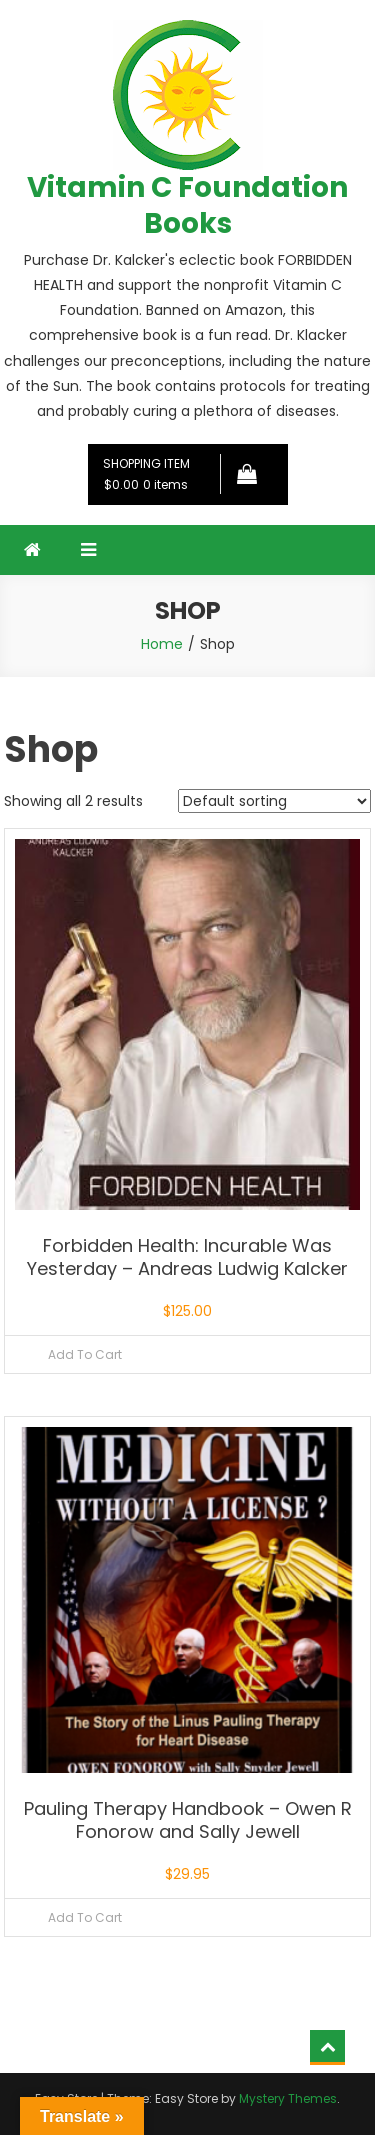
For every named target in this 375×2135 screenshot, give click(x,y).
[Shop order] (274, 801)
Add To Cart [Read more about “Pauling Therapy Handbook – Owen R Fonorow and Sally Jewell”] (85, 1917)
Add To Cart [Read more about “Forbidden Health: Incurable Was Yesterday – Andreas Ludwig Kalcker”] (85, 1354)
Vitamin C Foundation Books (187, 205)
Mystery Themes (288, 2098)
